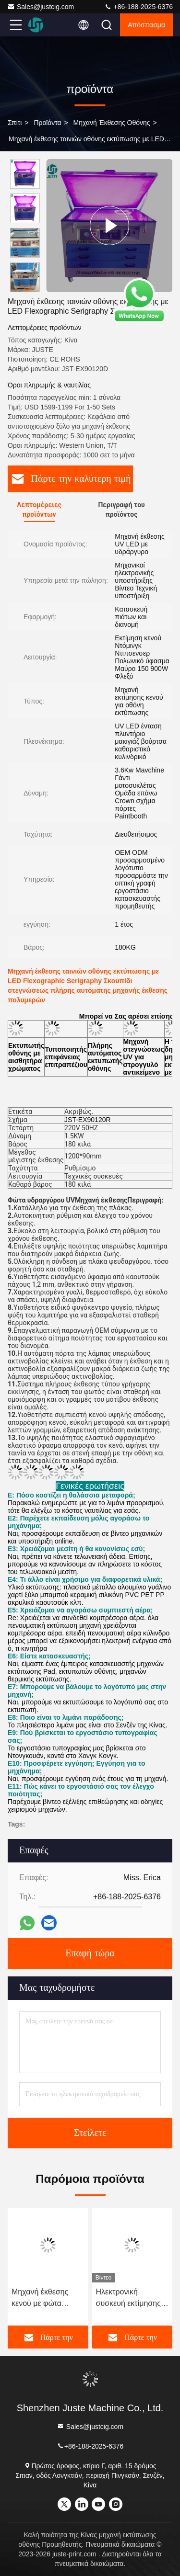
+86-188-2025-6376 (138, 7)
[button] (27, 288)
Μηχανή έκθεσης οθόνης (111, 122)
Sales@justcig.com (40, 7)
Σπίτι (15, 122)
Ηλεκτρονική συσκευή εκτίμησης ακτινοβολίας (128, 2298)
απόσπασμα (146, 25)
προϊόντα (47, 122)
